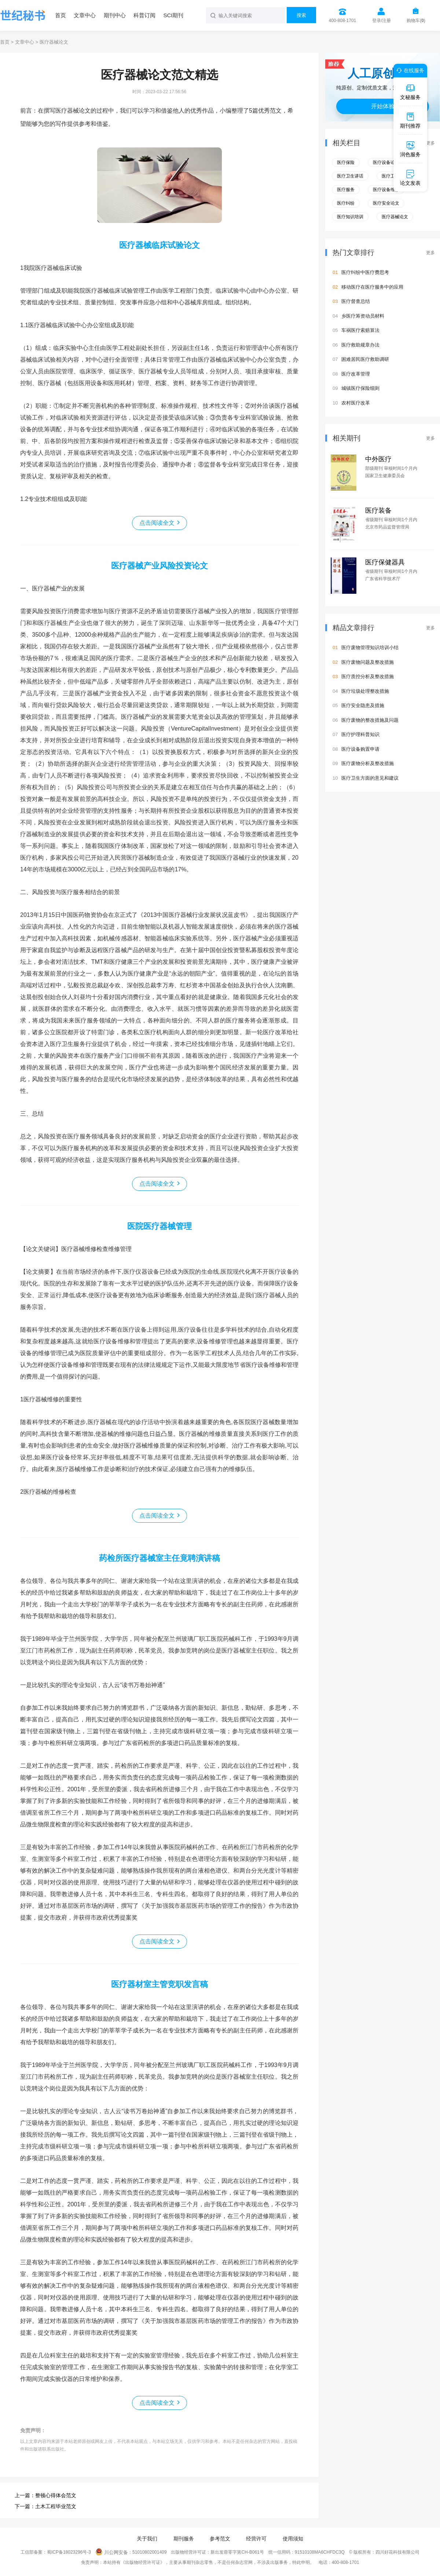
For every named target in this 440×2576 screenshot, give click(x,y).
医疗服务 (346, 189)
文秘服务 (410, 91)
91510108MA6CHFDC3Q (320, 2552)
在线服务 (409, 70)
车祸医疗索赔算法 (360, 330)
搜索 (301, 15)
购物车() (416, 20)
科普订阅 (144, 15)
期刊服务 (183, 2539)
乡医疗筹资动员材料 (362, 316)
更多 (430, 143)
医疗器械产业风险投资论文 (159, 565)
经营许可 (256, 2539)
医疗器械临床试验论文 (159, 245)
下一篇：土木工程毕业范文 (45, 2506)
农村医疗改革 (355, 403)
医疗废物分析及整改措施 (367, 763)
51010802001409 (149, 2552)
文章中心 (85, 15)
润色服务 (410, 148)
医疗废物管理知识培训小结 (370, 647)
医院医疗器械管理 (159, 1226)
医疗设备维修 (386, 189)
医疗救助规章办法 (360, 345)
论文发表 (410, 177)
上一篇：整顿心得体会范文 (45, 2495)
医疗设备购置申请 (360, 749)
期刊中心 (115, 15)
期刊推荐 (410, 120)
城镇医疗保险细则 (360, 388)
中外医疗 (378, 459)
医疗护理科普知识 (360, 734)
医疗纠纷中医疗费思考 (365, 272)
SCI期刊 (173, 15)
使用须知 (293, 2539)
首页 (60, 15)
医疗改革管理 (355, 374)
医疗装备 (378, 510)
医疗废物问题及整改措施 (367, 662)
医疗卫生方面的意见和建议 (370, 778)
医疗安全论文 (386, 203)
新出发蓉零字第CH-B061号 (237, 2552)
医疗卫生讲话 (350, 176)
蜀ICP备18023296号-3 (69, 2552)
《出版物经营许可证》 (143, 2562)
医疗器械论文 (395, 216)
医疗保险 (346, 162)
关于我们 (147, 2539)
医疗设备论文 (386, 162)
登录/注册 (381, 20)
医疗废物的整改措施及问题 (370, 720)
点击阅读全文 (157, 523)
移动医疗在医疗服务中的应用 (372, 287)
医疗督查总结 (355, 301)
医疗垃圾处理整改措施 (365, 691)
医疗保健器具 (385, 562)
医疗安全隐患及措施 (362, 705)
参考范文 (220, 2539)
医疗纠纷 (346, 203)
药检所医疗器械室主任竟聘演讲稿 (159, 1558)
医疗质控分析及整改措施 (367, 676)
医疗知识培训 (350, 216)
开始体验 (383, 106)
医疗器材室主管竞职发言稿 (159, 1984)
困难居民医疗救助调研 (365, 359)
